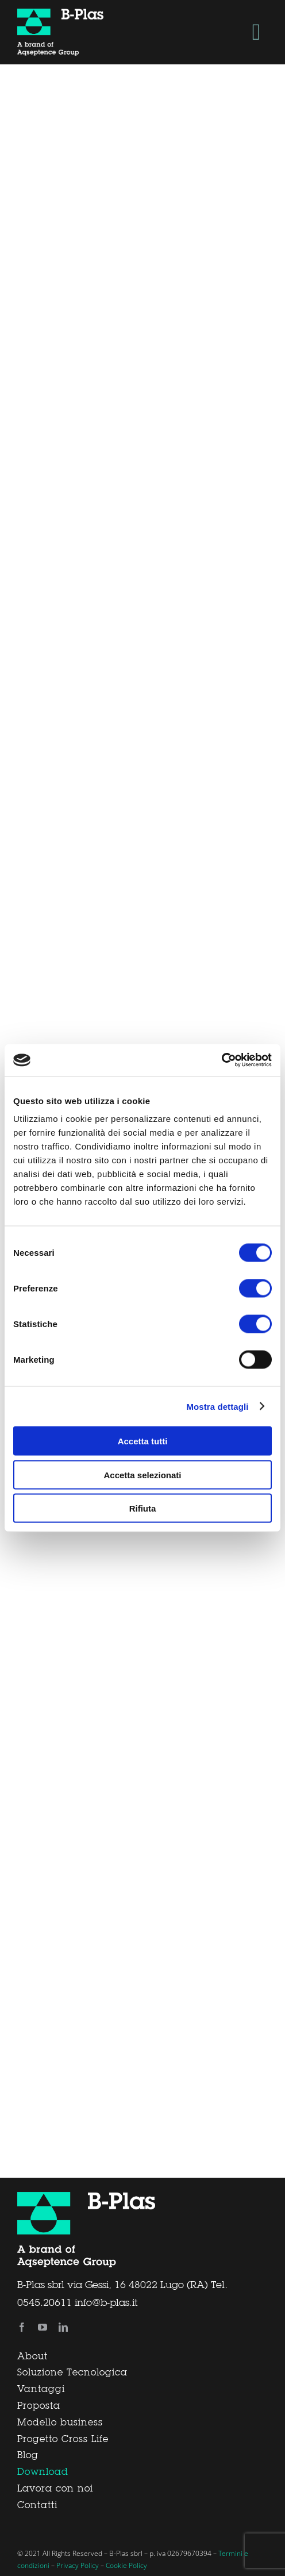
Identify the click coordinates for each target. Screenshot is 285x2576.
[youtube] (42, 2327)
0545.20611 (44, 2303)
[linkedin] (63, 2327)
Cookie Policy (126, 2565)
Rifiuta (142, 1508)
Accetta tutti (143, 1441)
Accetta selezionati (142, 1474)
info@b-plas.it (106, 2303)
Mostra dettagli (217, 1406)
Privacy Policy (77, 2565)
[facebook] (21, 2327)
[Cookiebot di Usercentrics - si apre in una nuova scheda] (221, 1060)
